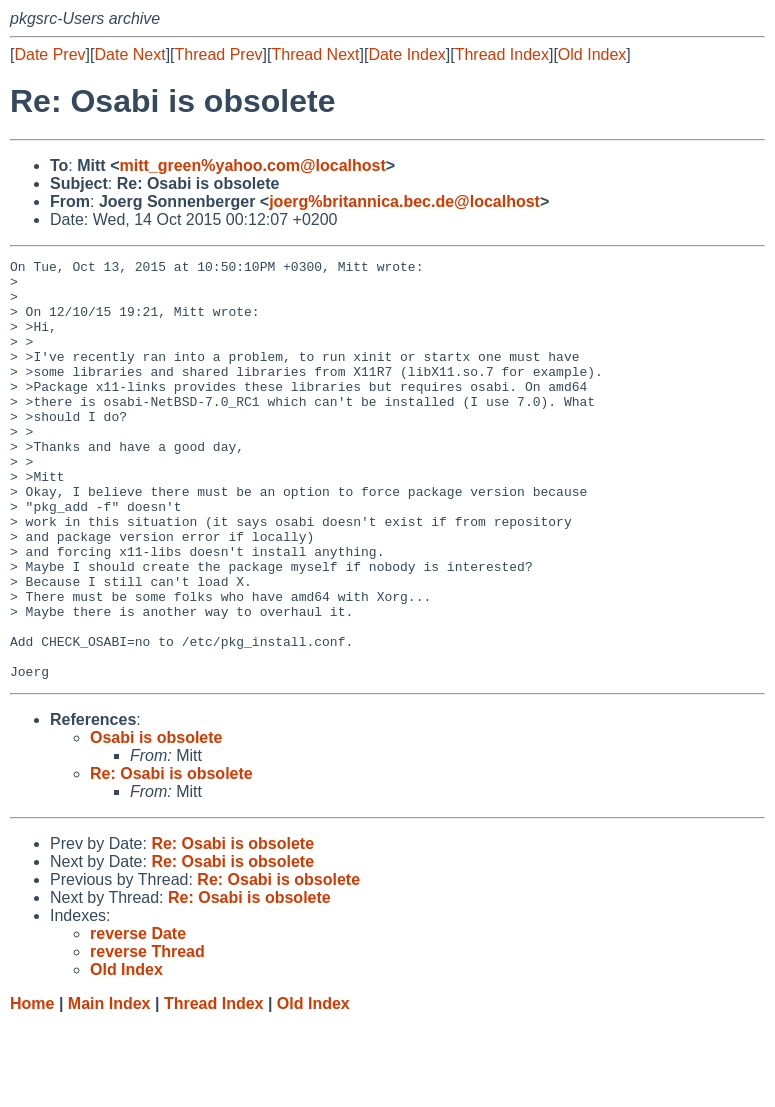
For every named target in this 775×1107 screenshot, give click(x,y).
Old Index (592, 54)
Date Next (129, 54)
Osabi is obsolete (156, 821)
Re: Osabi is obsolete (171, 857)
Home (32, 1087)
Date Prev (49, 54)
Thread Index (502, 54)
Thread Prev (219, 54)
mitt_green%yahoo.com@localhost (252, 165)
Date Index (406, 54)
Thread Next (315, 54)
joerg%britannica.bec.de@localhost (404, 201)
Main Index (109, 1087)
